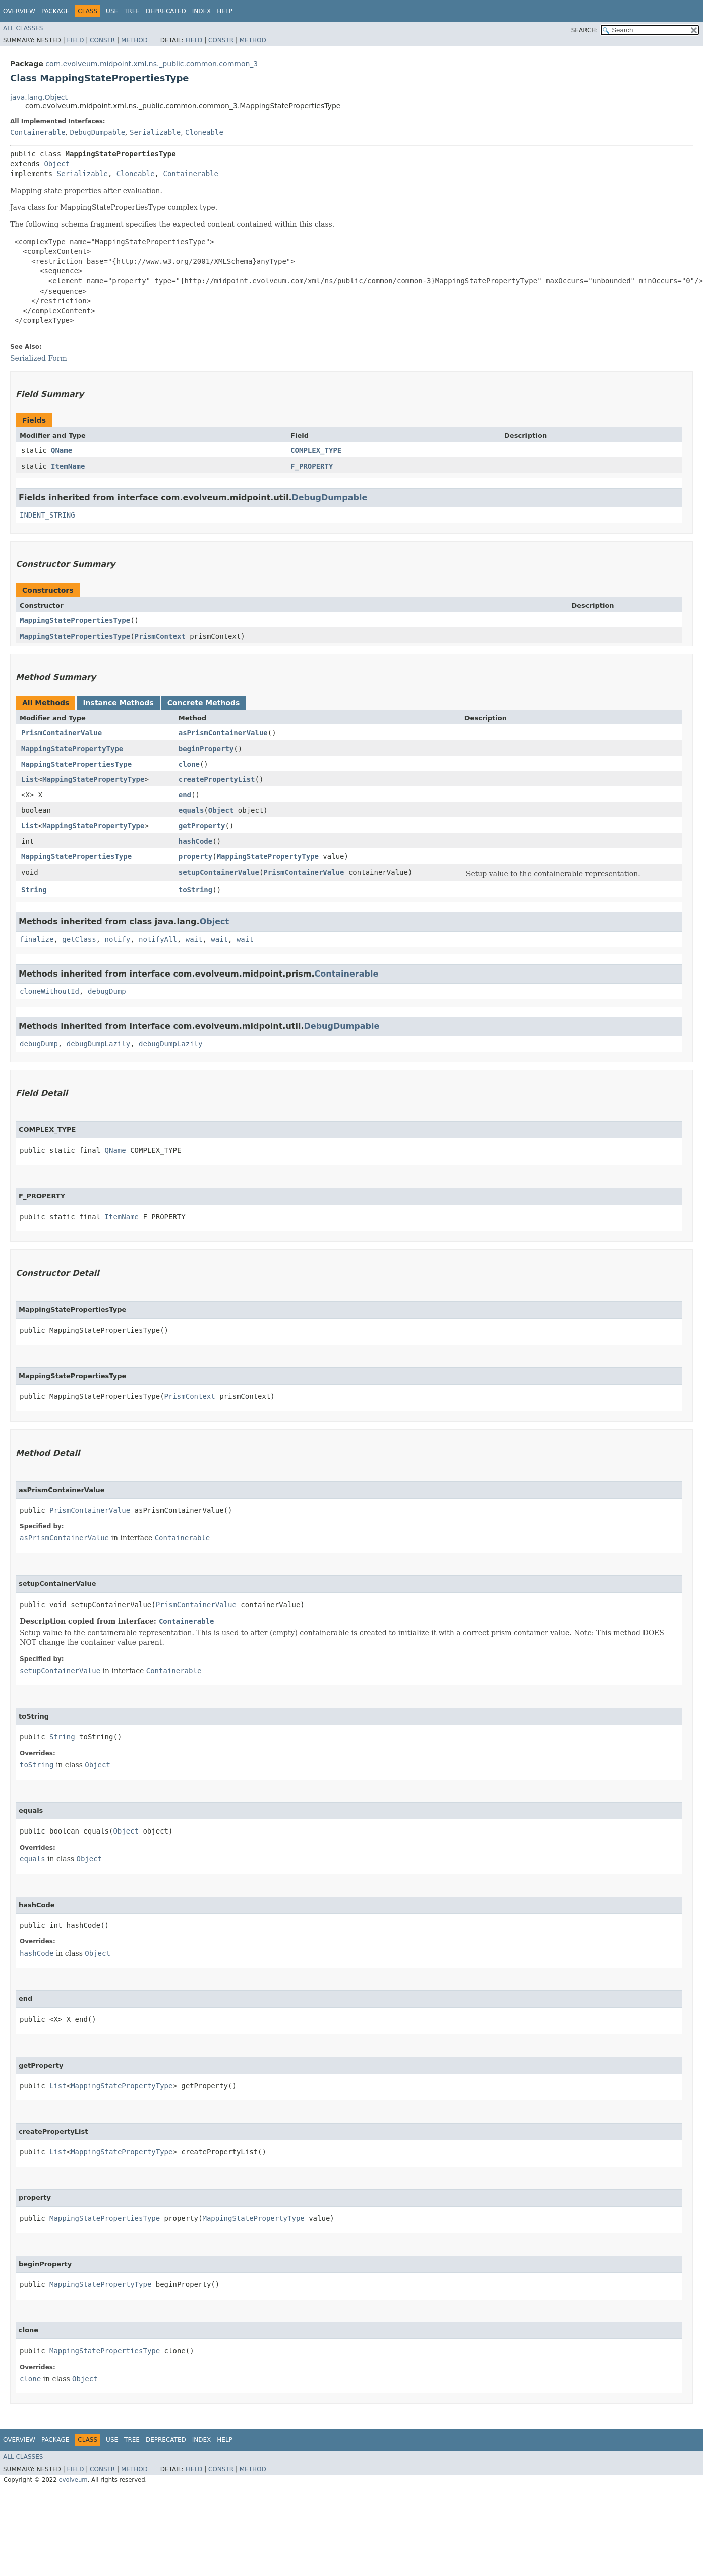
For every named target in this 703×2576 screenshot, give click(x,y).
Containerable (38, 132)
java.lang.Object (39, 97)
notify (118, 939)
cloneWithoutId (49, 991)
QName (61, 450)
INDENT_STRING (47, 515)
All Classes (23, 28)
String (34, 890)
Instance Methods (118, 703)
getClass (79, 939)
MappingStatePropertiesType (75, 620)
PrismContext (160, 636)
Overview (19, 11)
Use (112, 11)
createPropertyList (217, 779)
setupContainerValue (219, 872)
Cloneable (204, 132)
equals (191, 810)
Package (55, 11)
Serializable (155, 132)
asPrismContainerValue (223, 733)
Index (201, 11)
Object (57, 164)
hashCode (195, 841)
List (29, 779)
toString (195, 890)
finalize (36, 939)
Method (134, 40)
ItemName (68, 466)
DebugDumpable (97, 132)
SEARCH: (584, 30)
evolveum (72, 2479)
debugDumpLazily (98, 1044)
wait (194, 939)
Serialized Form (38, 358)
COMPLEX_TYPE (315, 450)
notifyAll (158, 939)
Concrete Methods (203, 703)
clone (189, 764)
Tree (132, 11)
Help (224, 11)
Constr (102, 40)
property (195, 856)
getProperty (202, 826)
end (185, 795)
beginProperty (206, 749)
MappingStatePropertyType (72, 749)
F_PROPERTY (311, 466)
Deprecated (166, 11)
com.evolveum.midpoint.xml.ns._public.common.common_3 (151, 64)
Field (75, 40)
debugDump (107, 991)
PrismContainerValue (61, 733)
